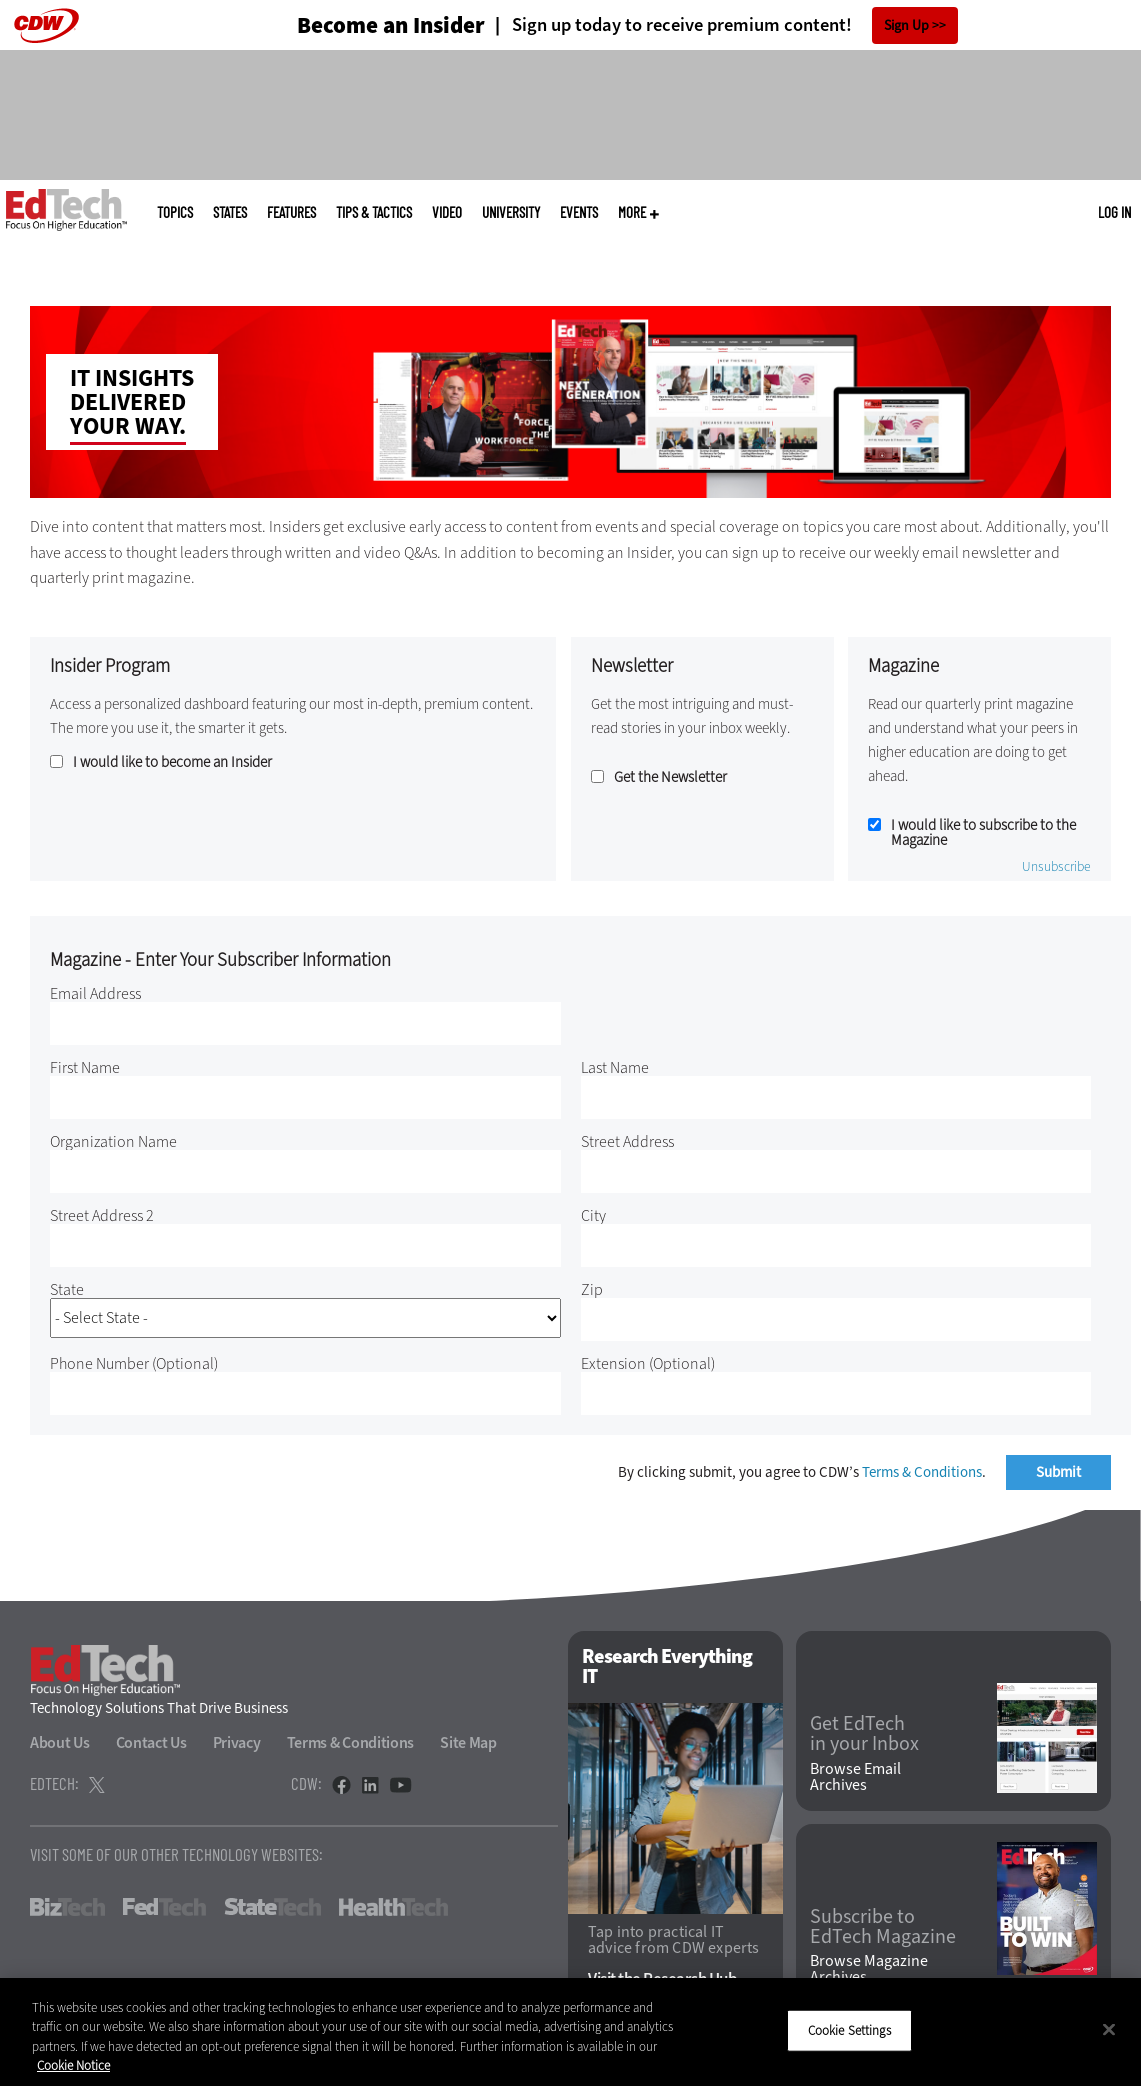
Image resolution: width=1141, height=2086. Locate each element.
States (230, 212)
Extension (648, 1363)
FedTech (164, 1907)
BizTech (67, 1907)
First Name (85, 1067)
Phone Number (134, 1363)
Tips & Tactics (374, 212)
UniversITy (511, 212)
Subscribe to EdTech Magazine (883, 1927)
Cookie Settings (849, 2030)
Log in (1114, 212)
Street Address (627, 1141)
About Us (60, 1742)
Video (447, 212)
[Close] (1109, 2029)
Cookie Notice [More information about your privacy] (73, 2065)
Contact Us (151, 1742)
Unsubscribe (1056, 867)
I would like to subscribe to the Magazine (983, 833)
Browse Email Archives (855, 1777)
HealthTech (393, 1907)
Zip (592, 1289)
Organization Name (113, 1141)
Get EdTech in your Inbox (864, 1734)
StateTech (272, 1907)
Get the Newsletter (670, 777)
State (67, 1289)
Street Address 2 (102, 1215)
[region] (570, 2032)
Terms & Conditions (922, 1472)
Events (579, 212)
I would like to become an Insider (172, 762)
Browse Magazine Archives (869, 1969)
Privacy (237, 1742)
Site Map (468, 1742)
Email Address (95, 993)
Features (291, 212)
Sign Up (906, 25)
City (593, 1215)
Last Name (615, 1067)
